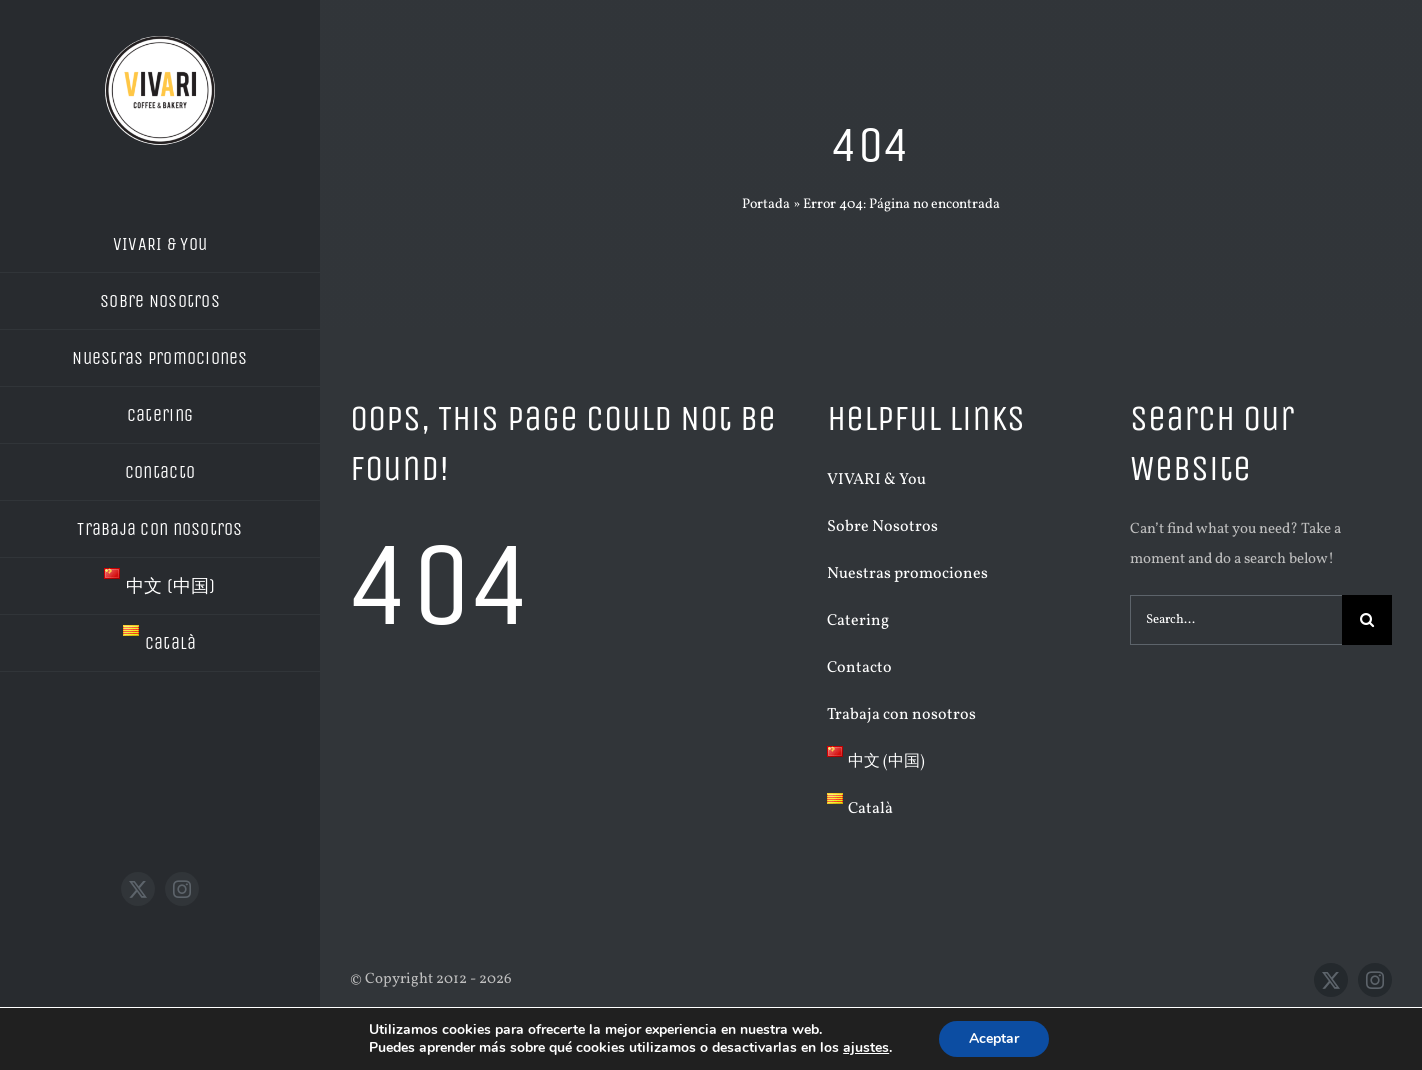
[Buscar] (1367, 620)
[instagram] (182, 889)
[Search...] (1236, 620)
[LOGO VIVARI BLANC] (160, 43)
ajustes (866, 1048)
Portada (766, 204)
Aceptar (994, 1038)
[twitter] (138, 889)
